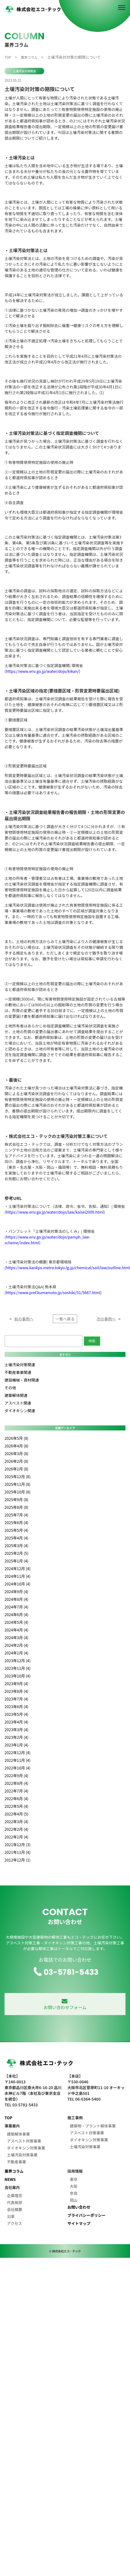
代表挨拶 (14, 2202)
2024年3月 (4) (16, 1637)
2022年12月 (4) (18, 1752)
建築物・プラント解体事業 (93, 2126)
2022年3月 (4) (16, 1821)
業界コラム (14, 2171)
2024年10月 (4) (18, 1584)
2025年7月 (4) (16, 1515)
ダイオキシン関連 (20, 1410)
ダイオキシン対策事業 (26, 2148)
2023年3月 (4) (16, 1729)
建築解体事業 (18, 2134)
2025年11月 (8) (18, 1484)
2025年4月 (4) (16, 1538)
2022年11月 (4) (18, 1760)
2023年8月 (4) (16, 1691)
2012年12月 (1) (18, 1860)
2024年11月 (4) (18, 1576)
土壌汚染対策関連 (24, 71)
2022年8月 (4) (16, 1783)
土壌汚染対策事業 (22, 2155)
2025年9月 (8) (16, 1499)
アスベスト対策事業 (24, 2141)
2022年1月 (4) (16, 1837)
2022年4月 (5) (16, 1814)
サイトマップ (78, 2223)
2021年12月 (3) (18, 1844)
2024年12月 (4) (18, 1568)
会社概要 (14, 2209)
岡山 (73, 2200)
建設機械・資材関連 (22, 1380)
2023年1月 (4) (16, 1745)
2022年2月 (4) (16, 1829)
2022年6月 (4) (16, 1798)
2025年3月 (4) (16, 1545)
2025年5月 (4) (16, 1530)
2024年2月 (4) (16, 1645)
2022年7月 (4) (16, 1791)
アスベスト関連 (18, 1403)
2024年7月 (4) (16, 1607)
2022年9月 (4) (16, 1775)
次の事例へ (106, 1319)
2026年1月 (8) (16, 1469)
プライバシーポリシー (86, 2215)
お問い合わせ (78, 2207)
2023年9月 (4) (16, 1683)
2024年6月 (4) (16, 1614)
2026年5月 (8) (16, 1438)
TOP (8, 2118)
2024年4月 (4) (16, 1630)
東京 (73, 2179)
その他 (10, 1387)
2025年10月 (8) (18, 1492)
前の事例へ (23, 1319)
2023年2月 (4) (16, 1737)
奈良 (73, 2193)
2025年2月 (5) (16, 1553)
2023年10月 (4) (18, 1676)
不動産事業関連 (18, 1372)
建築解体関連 (16, 1395)
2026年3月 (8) (16, 1453)
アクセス (14, 2223)
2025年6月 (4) (16, 1522)
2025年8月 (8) (16, 1507)
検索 (92, 1341)
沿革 (11, 2216)
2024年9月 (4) (16, 1591)
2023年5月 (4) (16, 1714)
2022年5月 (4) (16, 1806)
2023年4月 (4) (16, 1722)
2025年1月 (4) (16, 1561)
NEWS (10, 2179)
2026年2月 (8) (16, 1461)
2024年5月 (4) (16, 1622)
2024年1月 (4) (16, 1653)
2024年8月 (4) (16, 1599)
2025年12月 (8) (18, 1476)
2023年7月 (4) (16, 1699)
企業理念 (14, 2195)
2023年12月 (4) (18, 1660)
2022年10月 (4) (18, 1768)
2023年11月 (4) (18, 1668)
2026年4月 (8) (16, 1446)
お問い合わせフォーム (64, 2004)
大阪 (73, 2186)
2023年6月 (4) (16, 1706)
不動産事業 (16, 2162)
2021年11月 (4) (18, 1852)
